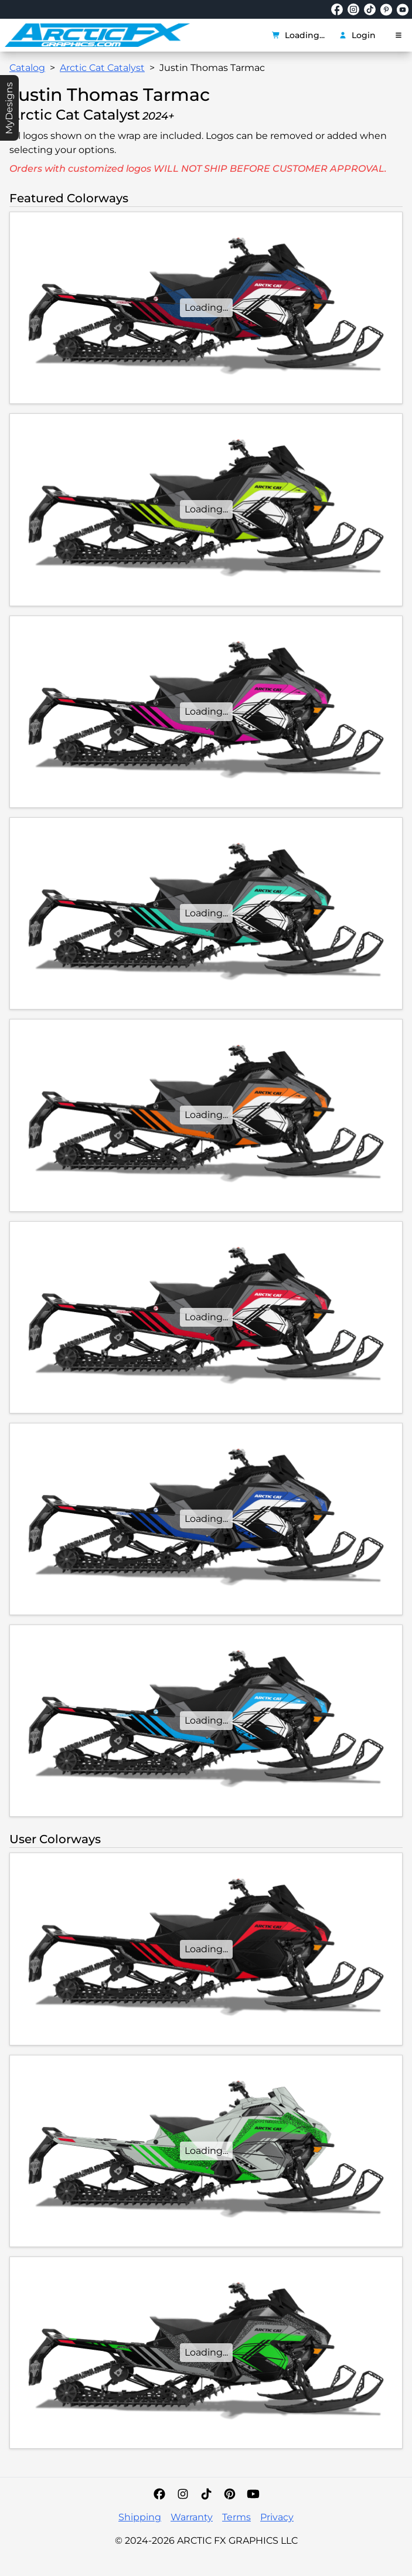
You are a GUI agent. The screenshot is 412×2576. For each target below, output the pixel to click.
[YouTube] (253, 2494)
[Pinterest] (230, 2494)
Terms (236, 2517)
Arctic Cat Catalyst (102, 67)
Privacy (277, 2517)
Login (357, 35)
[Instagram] (183, 2494)
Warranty (192, 2517)
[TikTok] (206, 2494)
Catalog (27, 67)
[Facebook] (159, 2494)
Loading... (298, 35)
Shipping (139, 2517)
